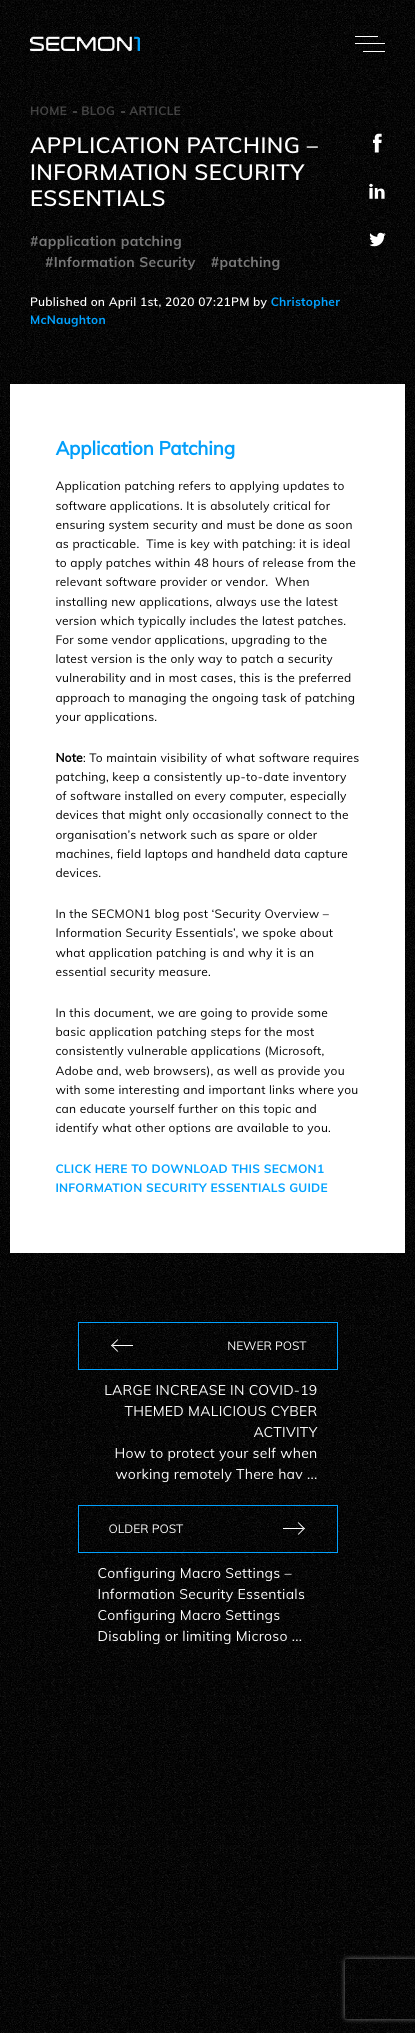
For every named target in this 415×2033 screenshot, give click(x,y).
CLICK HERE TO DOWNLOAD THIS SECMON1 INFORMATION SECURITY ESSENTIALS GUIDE (191, 1178)
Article (155, 110)
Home (48, 110)
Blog (98, 110)
